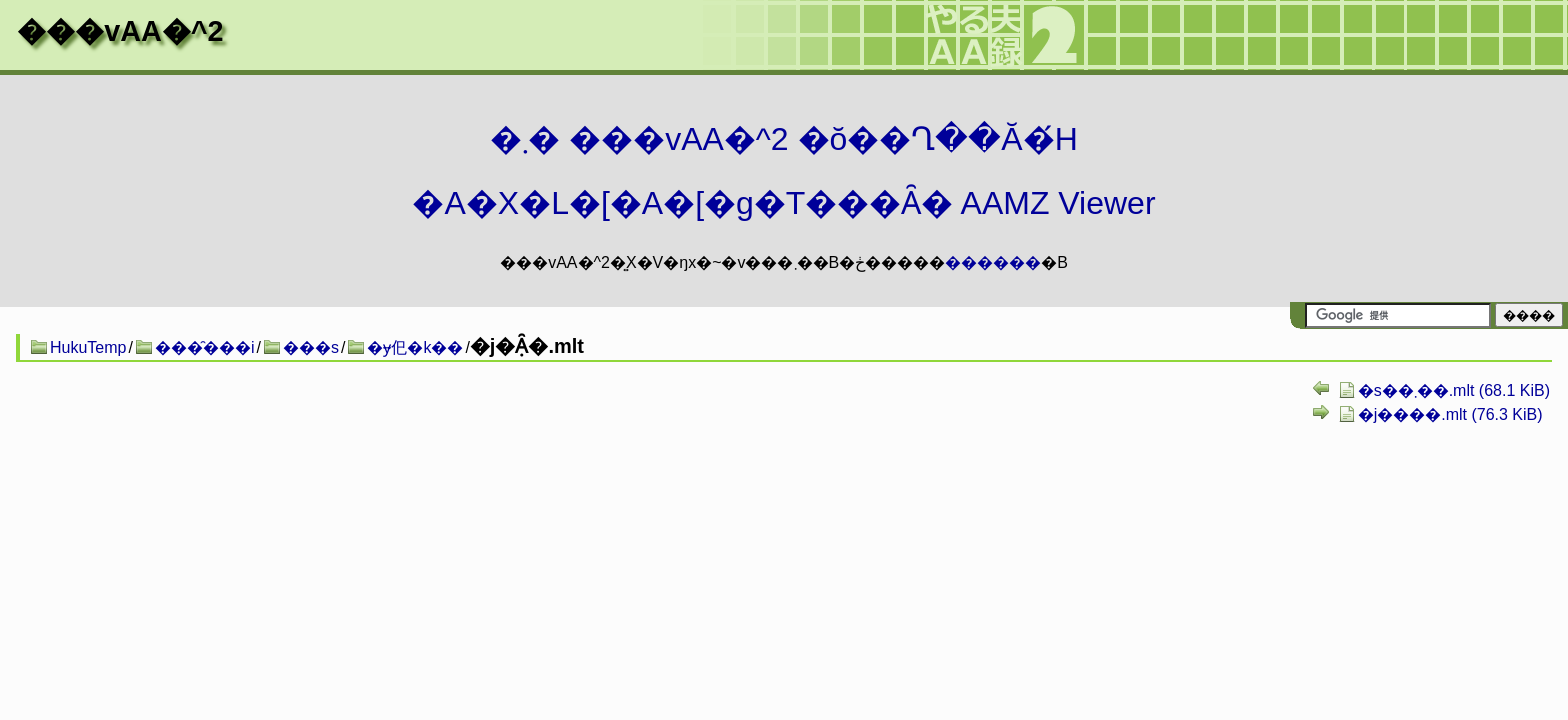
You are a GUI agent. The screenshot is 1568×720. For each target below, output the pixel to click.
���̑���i (205, 347)
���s (311, 347)
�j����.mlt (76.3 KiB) (1450, 414)
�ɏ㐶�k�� (415, 347)
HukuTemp (88, 347)
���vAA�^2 (120, 31)
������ (993, 262)
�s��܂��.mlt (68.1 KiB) (1454, 390)
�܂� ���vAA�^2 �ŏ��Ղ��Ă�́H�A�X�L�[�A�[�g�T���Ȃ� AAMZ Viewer (783, 171)
